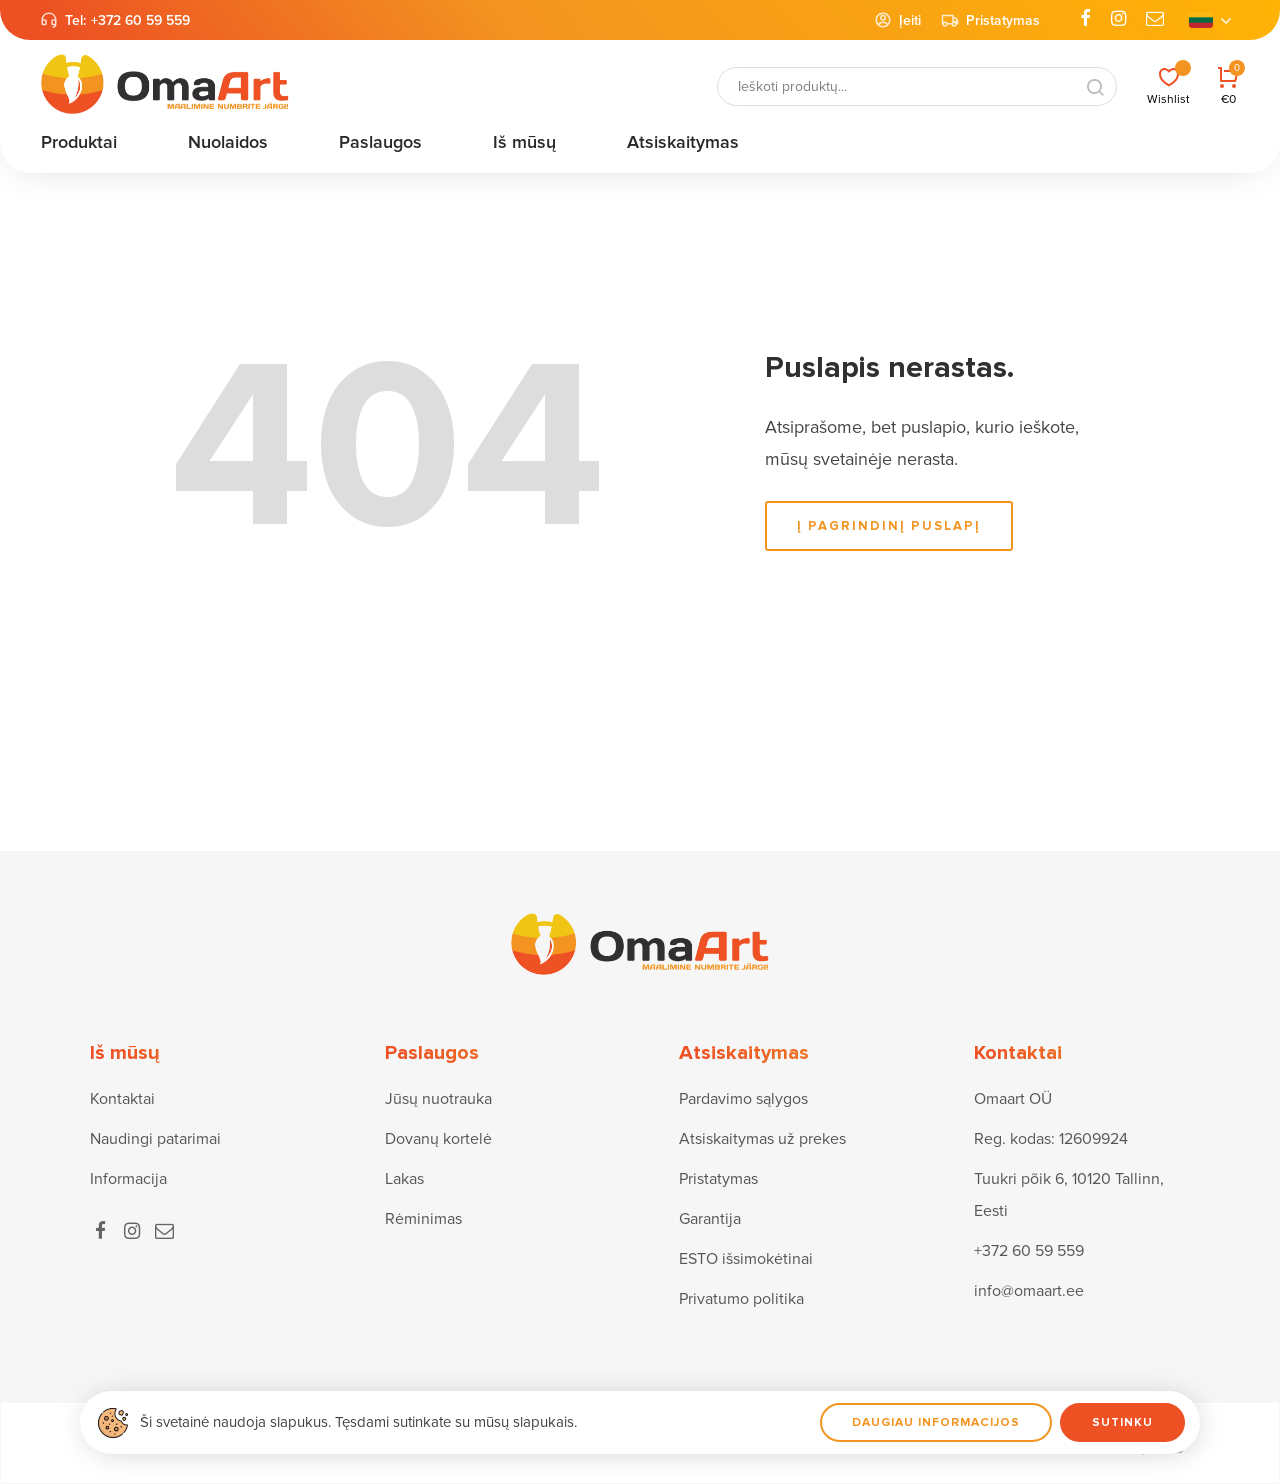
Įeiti (897, 20)
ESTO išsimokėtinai (746, 1259)
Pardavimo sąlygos (743, 1099)
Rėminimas (423, 1219)
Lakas (404, 1179)
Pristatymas (990, 20)
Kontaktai (122, 1099)
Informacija (128, 1179)
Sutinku (1122, 1422)
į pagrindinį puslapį (889, 526)
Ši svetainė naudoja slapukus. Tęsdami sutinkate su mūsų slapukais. (358, 1422)
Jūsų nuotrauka (438, 1099)
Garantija (710, 1219)
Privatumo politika (741, 1299)
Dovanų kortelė (438, 1139)
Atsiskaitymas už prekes (762, 1139)
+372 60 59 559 (140, 20)
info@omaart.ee (1029, 1291)
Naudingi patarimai (155, 1139)
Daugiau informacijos (936, 1422)
